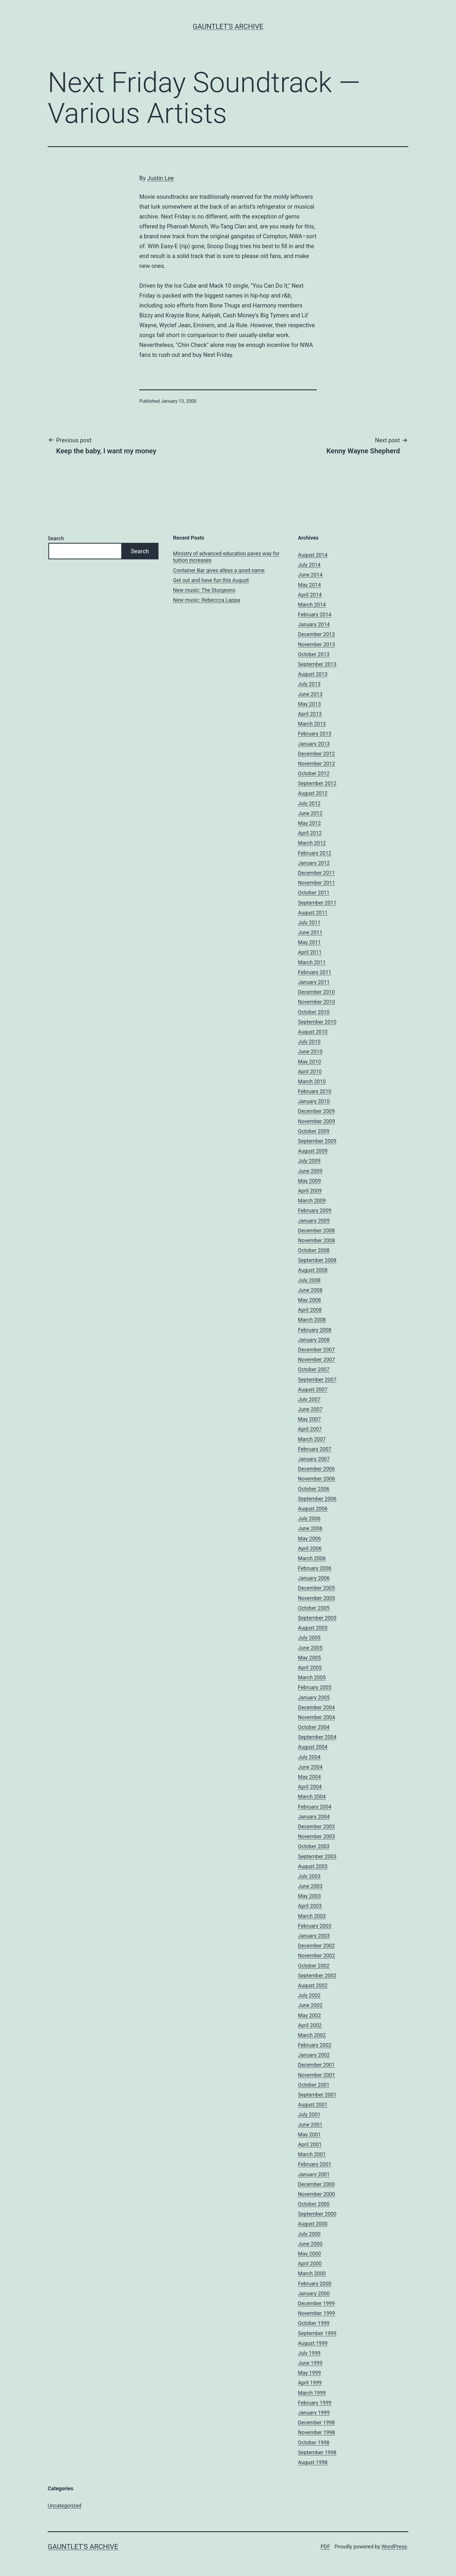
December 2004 (316, 1707)
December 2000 (316, 2184)
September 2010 (317, 1022)
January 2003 (314, 1936)
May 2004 (309, 1777)
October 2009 (313, 1131)
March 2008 (312, 1320)
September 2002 (317, 1975)
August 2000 (313, 2224)
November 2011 (316, 883)
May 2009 (309, 1181)
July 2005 (309, 1638)
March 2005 (312, 1677)
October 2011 (313, 892)
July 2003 (309, 1876)
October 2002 (313, 1966)
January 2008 (314, 1340)
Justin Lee (160, 178)
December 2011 (316, 873)
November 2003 (316, 1836)
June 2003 (310, 1886)
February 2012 (315, 853)
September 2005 (317, 1618)
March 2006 (312, 1558)
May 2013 (309, 704)
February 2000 (315, 2283)
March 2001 (312, 2154)
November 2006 (316, 1479)
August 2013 (313, 674)
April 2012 (310, 833)
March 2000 (312, 2273)
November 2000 (316, 2194)
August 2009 (313, 1151)
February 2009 (315, 1210)
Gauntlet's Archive (228, 26)
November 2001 (316, 2075)
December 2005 (316, 1588)
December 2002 (316, 1946)
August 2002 (313, 1985)
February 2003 (315, 1926)
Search (56, 538)
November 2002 (316, 1955)
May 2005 (309, 1658)
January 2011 (314, 982)
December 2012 (316, 754)
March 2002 (312, 2035)
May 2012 (309, 823)
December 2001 (316, 2065)
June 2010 (310, 1051)
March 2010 (312, 1081)
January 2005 (314, 1697)
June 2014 (310, 575)
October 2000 (313, 2204)
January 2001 (314, 2174)
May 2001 (309, 2134)
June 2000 (310, 2244)
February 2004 (315, 1807)
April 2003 (310, 1906)
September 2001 (317, 2095)
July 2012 (309, 803)
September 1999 (317, 2333)
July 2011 (309, 922)
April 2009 (310, 1191)
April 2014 (310, 595)
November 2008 (316, 1240)
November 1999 (316, 2313)
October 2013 (313, 654)
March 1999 (312, 2393)
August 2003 (313, 1866)
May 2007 (309, 1419)
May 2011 (309, 942)
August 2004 (313, 1747)
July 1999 (309, 2353)
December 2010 (316, 992)
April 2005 (310, 1667)
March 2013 (312, 724)
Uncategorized (64, 2505)
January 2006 (314, 1578)
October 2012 (313, 773)
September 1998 (317, 2452)
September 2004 (317, 1737)
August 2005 (313, 1628)
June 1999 (310, 2363)
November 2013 (316, 644)
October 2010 (313, 1012)
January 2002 (314, 2055)
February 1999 (315, 2403)
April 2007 (310, 1429)
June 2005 (310, 1648)
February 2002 (315, 2045)
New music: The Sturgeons (204, 590)
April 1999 (310, 2383)
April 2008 (310, 1310)
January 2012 (314, 863)
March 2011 (312, 962)
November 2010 (316, 1002)
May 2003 (309, 1896)
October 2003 (313, 1846)
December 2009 (316, 1111)
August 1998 (313, 2462)
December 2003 (316, 1826)
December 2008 (316, 1230)
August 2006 (313, 1508)
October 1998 (313, 2442)
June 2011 (310, 932)
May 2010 (309, 1062)
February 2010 (315, 1091)
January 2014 (314, 624)
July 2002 (309, 1995)
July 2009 (309, 1161)
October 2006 (313, 1489)
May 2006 (309, 1538)
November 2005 (316, 1598)
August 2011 (313, 913)
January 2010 (314, 1101)
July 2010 (309, 1042)
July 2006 (309, 1518)
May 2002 (309, 2015)
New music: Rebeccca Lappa (206, 600)
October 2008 (313, 1250)
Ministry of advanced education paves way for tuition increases (226, 556)
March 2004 (312, 1796)
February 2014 (315, 614)
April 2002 (310, 2025)
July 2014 (309, 565)
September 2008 (317, 1260)
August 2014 (313, 555)
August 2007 (313, 1389)
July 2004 (309, 1757)
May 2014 (309, 585)
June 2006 (310, 1528)
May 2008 (309, 1300)
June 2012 (310, 813)
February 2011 (315, 972)
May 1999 (309, 2373)
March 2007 (312, 1439)
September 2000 (317, 2214)
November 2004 (316, 1717)
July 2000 (309, 2234)
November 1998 (316, 2432)
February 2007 (315, 1449)
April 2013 (310, 714)
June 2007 (310, 1409)
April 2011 (310, 952)
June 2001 (310, 2125)
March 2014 (312, 605)
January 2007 (314, 1459)
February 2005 (315, 1687)
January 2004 (314, 1817)
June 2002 (310, 2005)
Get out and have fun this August (211, 580)
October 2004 (313, 1727)
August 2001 (313, 2104)
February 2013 (315, 734)
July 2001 (309, 2114)
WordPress (394, 2546)
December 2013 (316, 634)
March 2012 (312, 843)
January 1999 (314, 2412)
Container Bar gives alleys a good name (219, 570)
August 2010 (313, 1032)
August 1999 (313, 2343)
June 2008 (310, 1290)
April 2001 (310, 2144)
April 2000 (310, 2263)
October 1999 (313, 2323)
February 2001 (315, 2164)
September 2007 (317, 1379)
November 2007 (316, 1359)
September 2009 (317, 1141)
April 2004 (310, 1787)
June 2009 (310, 1171)
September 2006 (317, 1499)
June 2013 (310, 694)
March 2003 (312, 1916)
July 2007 (309, 1399)
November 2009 (316, 1121)
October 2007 (313, 1369)
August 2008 (313, 1270)
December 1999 (316, 2303)
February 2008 (315, 1330)
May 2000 (309, 2254)
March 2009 (312, 1200)
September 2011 (317, 903)
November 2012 (316, 763)
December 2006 (316, 1469)
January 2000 (314, 2293)
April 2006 (310, 1548)
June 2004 (310, 1767)
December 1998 (316, 2422)
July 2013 (309, 684)
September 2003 (317, 1856)
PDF (325, 2546)
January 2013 (314, 744)
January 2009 (314, 1221)
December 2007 (316, 1350)
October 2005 (313, 1608)
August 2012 (313, 793)
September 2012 (317, 783)
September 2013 (317, 664)
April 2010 (310, 1071)
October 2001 (313, 2085)
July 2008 (309, 1280)
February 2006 (315, 1568)
